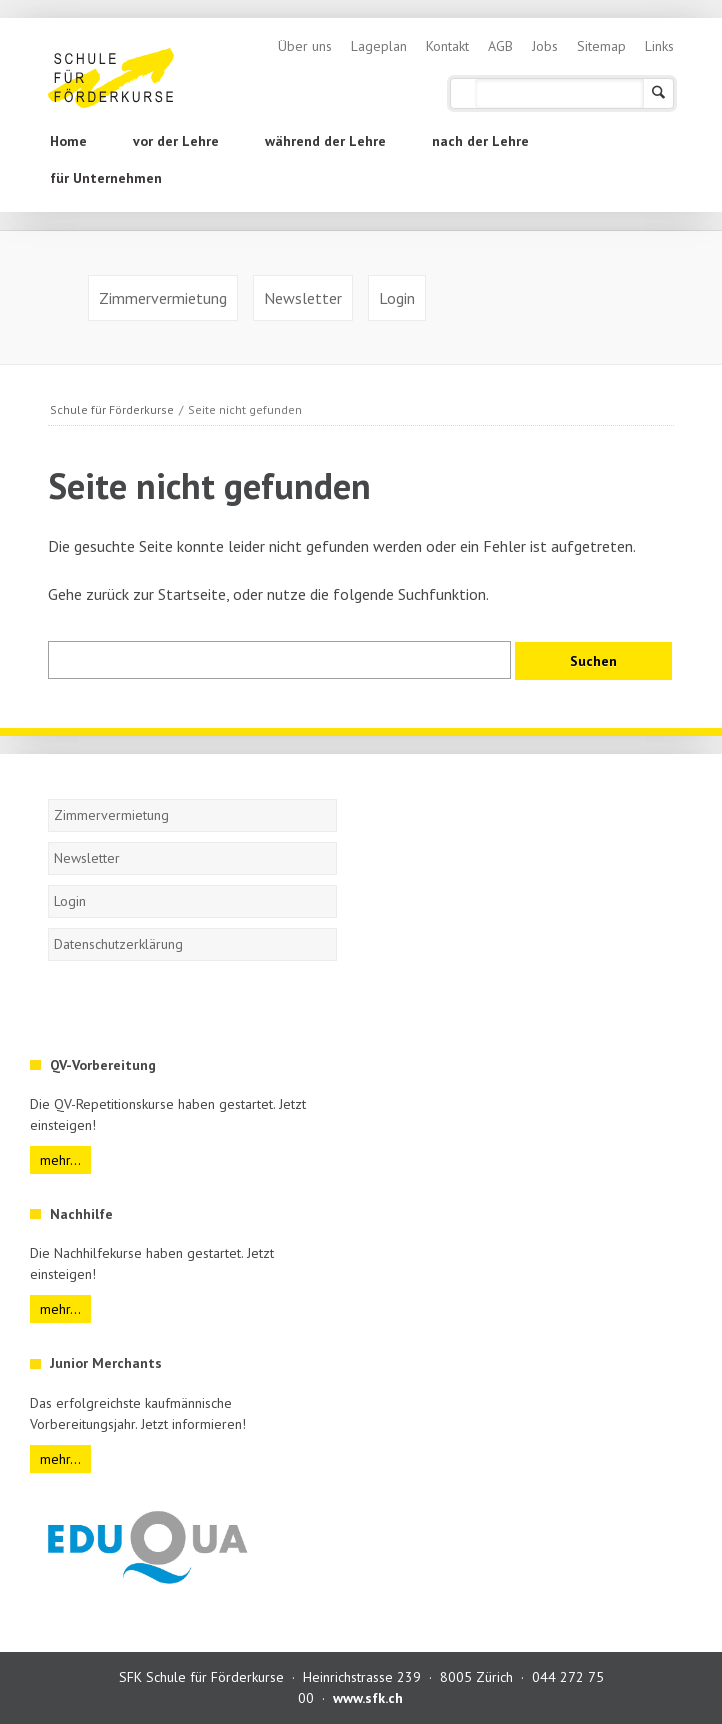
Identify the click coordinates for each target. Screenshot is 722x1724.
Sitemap (601, 46)
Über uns (305, 46)
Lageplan (379, 46)
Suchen (658, 93)
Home (68, 141)
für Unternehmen (106, 178)
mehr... (60, 1160)
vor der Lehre (176, 141)
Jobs (545, 46)
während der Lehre (325, 141)
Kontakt (447, 46)
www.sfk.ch (368, 1698)
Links (659, 46)
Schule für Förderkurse (112, 409)
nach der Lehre (480, 141)
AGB (500, 46)
